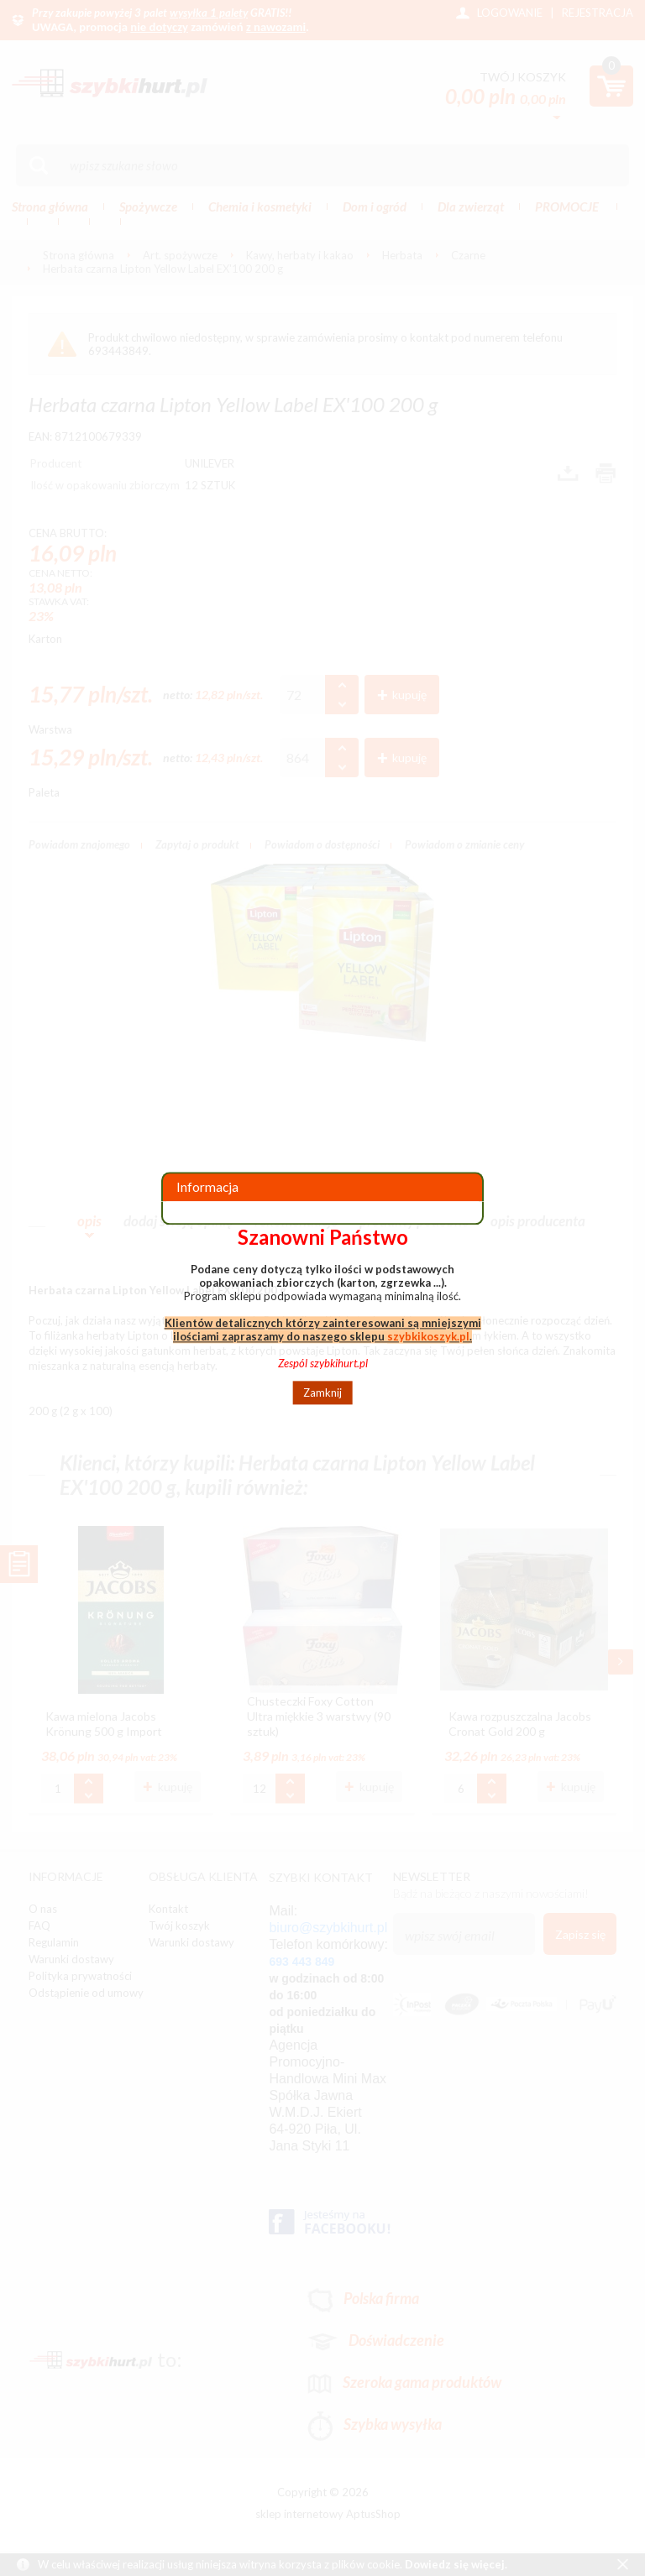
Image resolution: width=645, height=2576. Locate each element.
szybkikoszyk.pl (428, 1336)
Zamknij (322, 1392)
